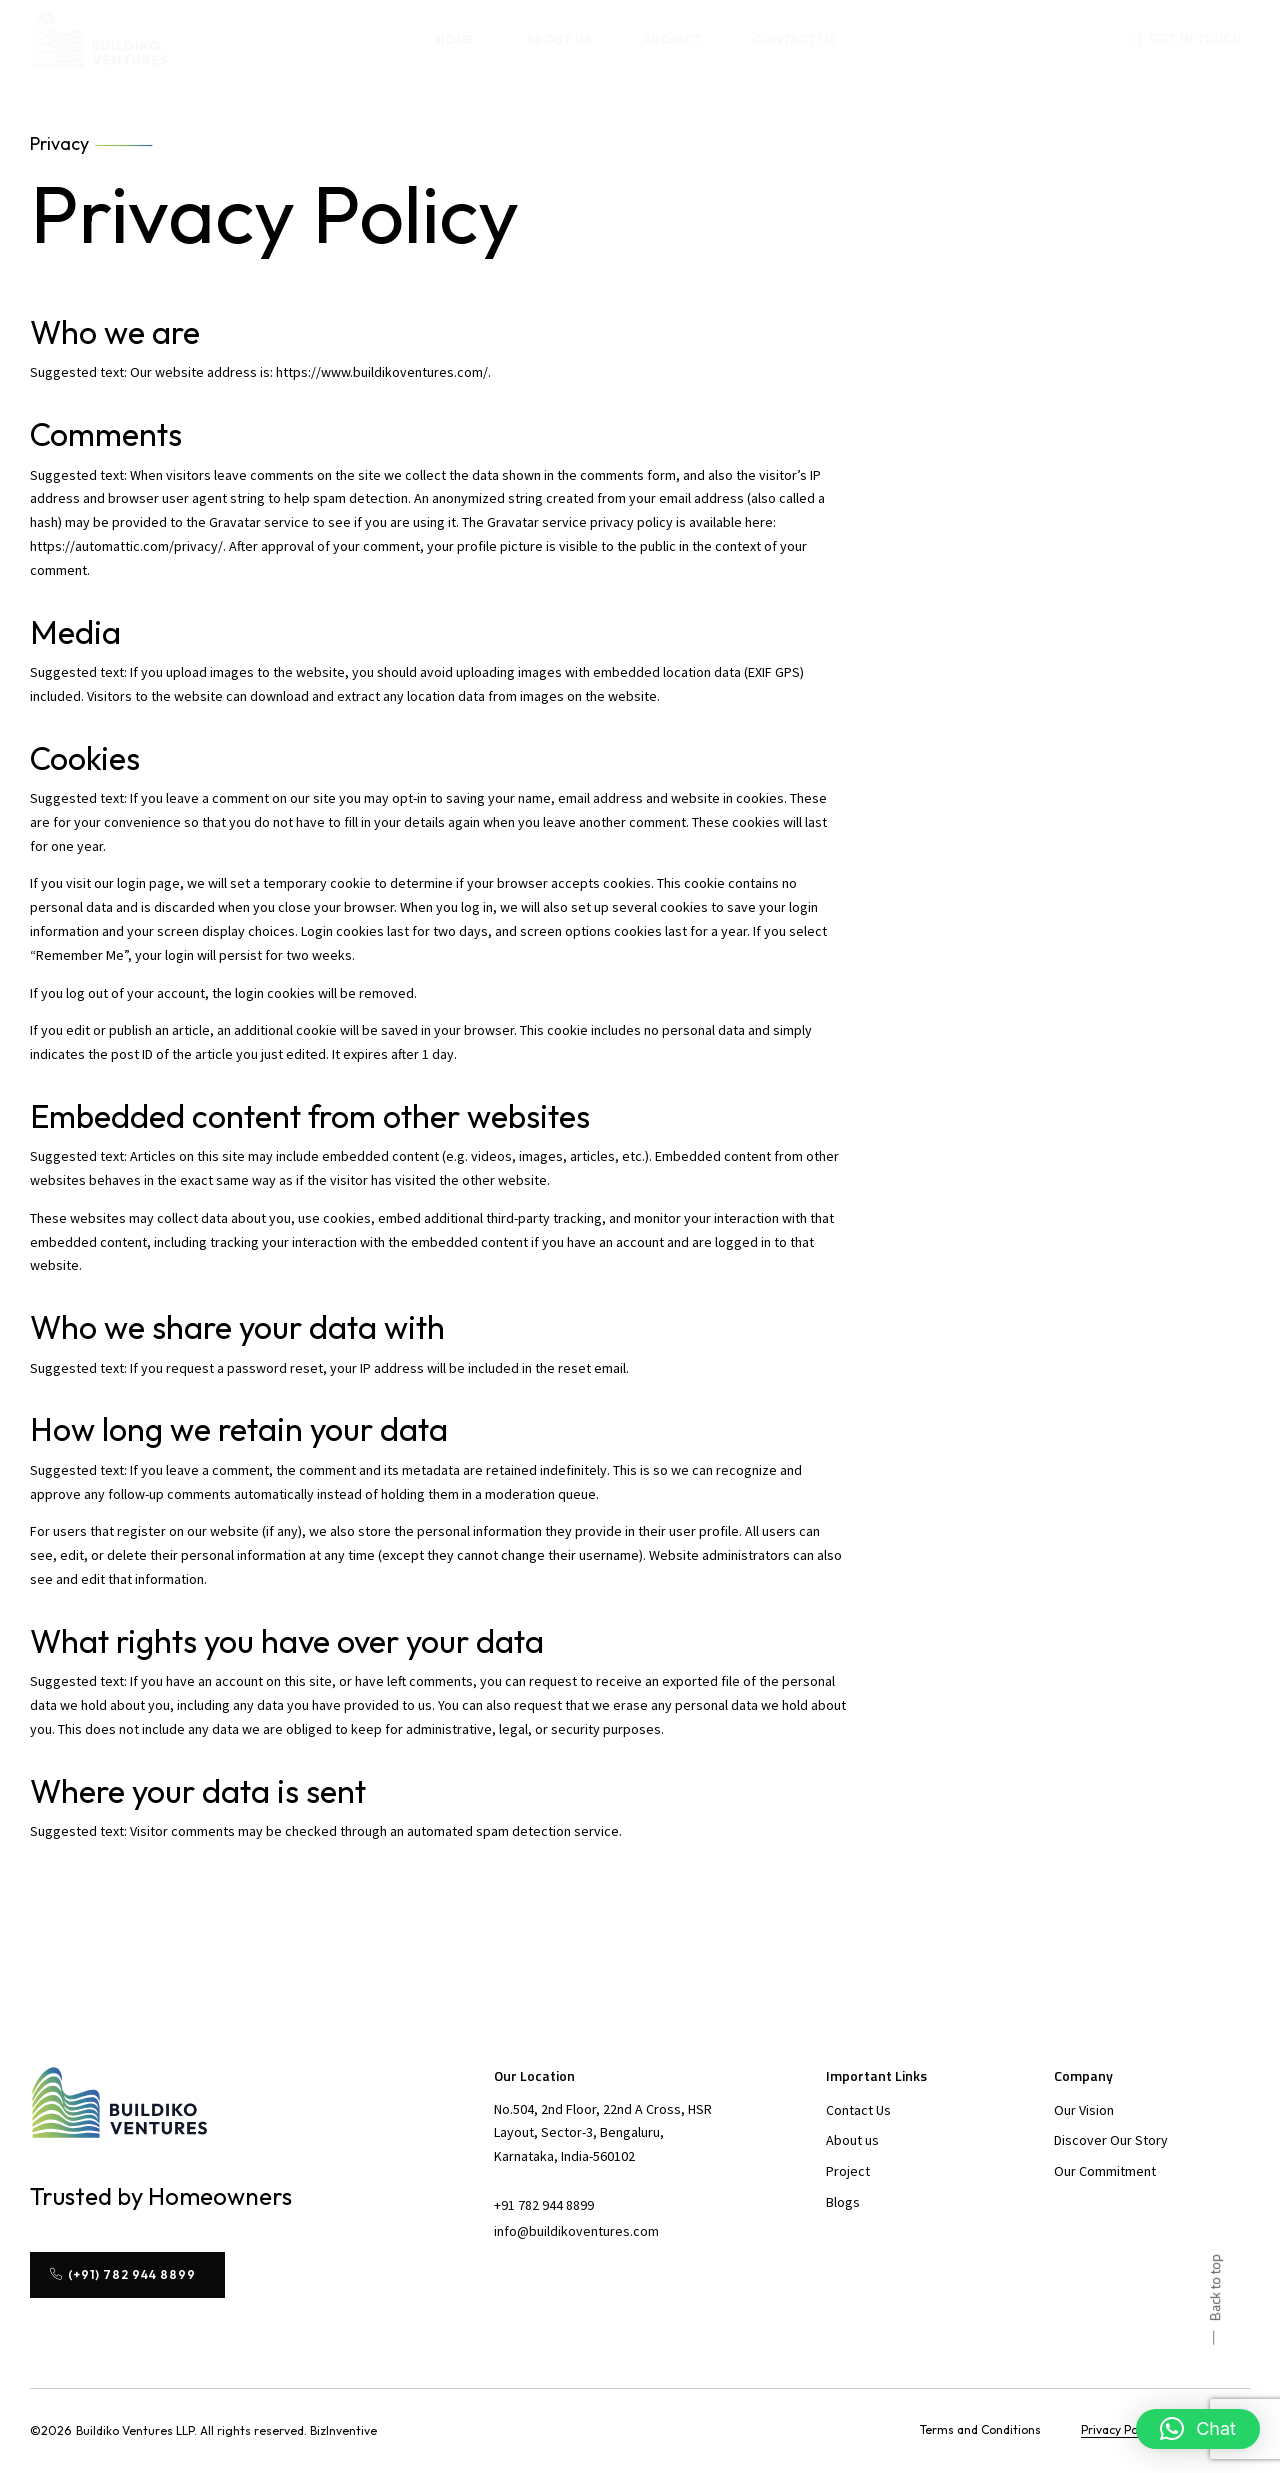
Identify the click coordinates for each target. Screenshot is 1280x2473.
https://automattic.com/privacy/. (129, 546)
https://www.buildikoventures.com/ (382, 372)
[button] (1185, 39)
